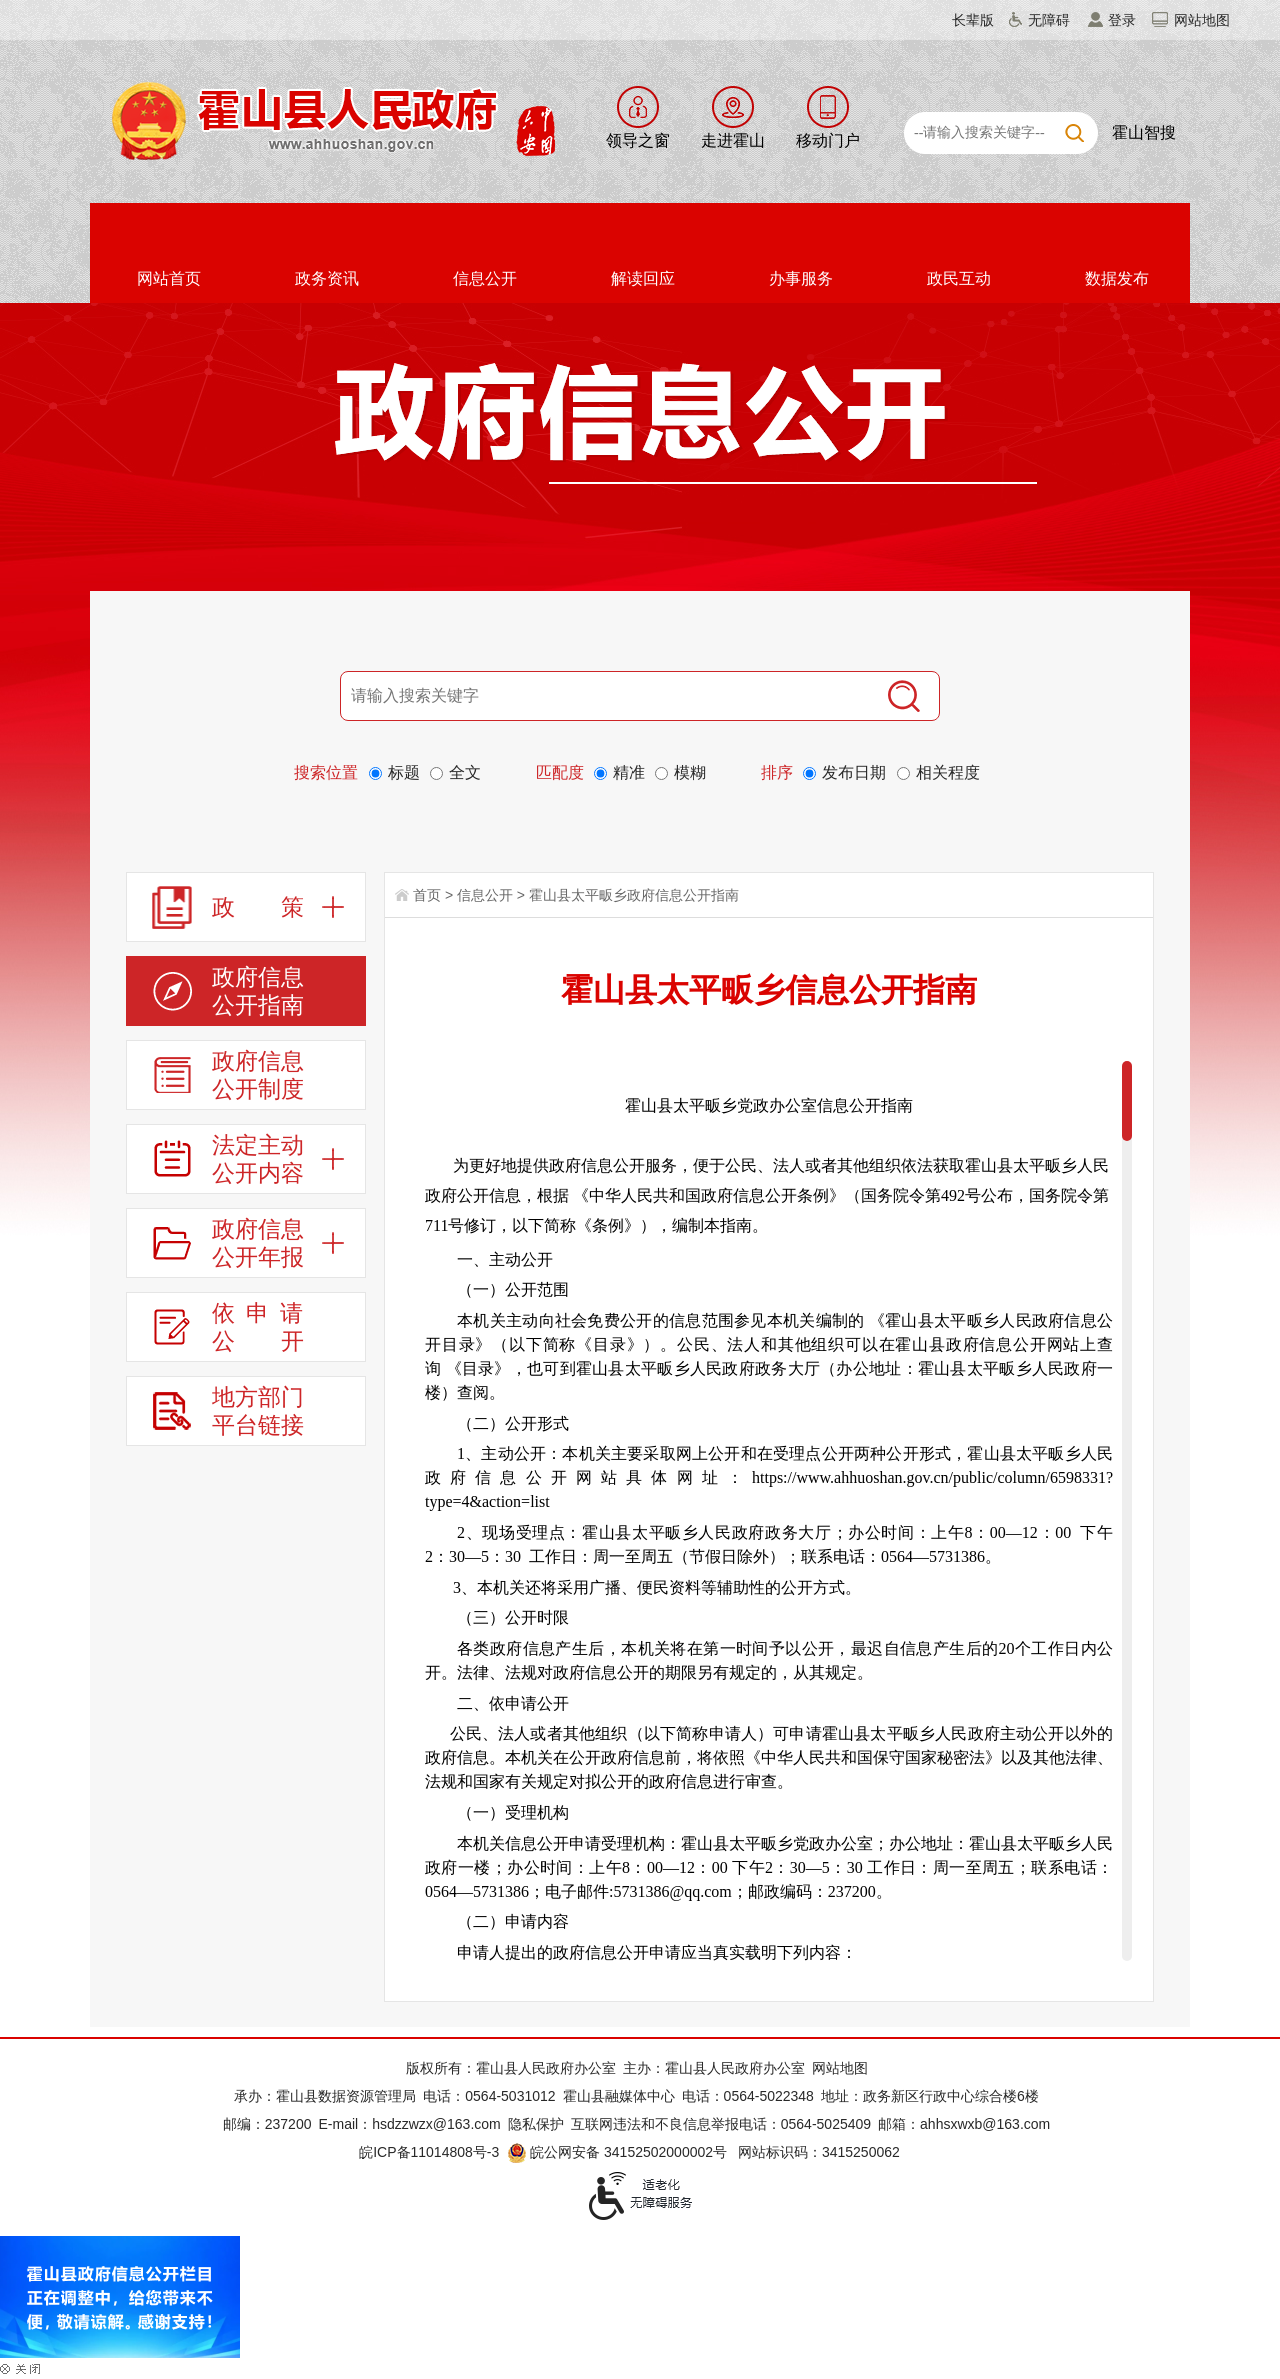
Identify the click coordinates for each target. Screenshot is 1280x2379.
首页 (427, 895)
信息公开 (485, 278)
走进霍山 (733, 140)
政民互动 (959, 278)
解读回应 (643, 278)
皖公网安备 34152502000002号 (618, 2152)
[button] (961, 20)
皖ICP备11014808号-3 (429, 2152)
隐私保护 (536, 2124)
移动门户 (828, 140)
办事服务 (801, 278)
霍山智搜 (1144, 132)
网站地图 (1202, 20)
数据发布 (1117, 278)
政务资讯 (327, 278)
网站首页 (169, 278)
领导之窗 (638, 140)
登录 (1122, 20)
